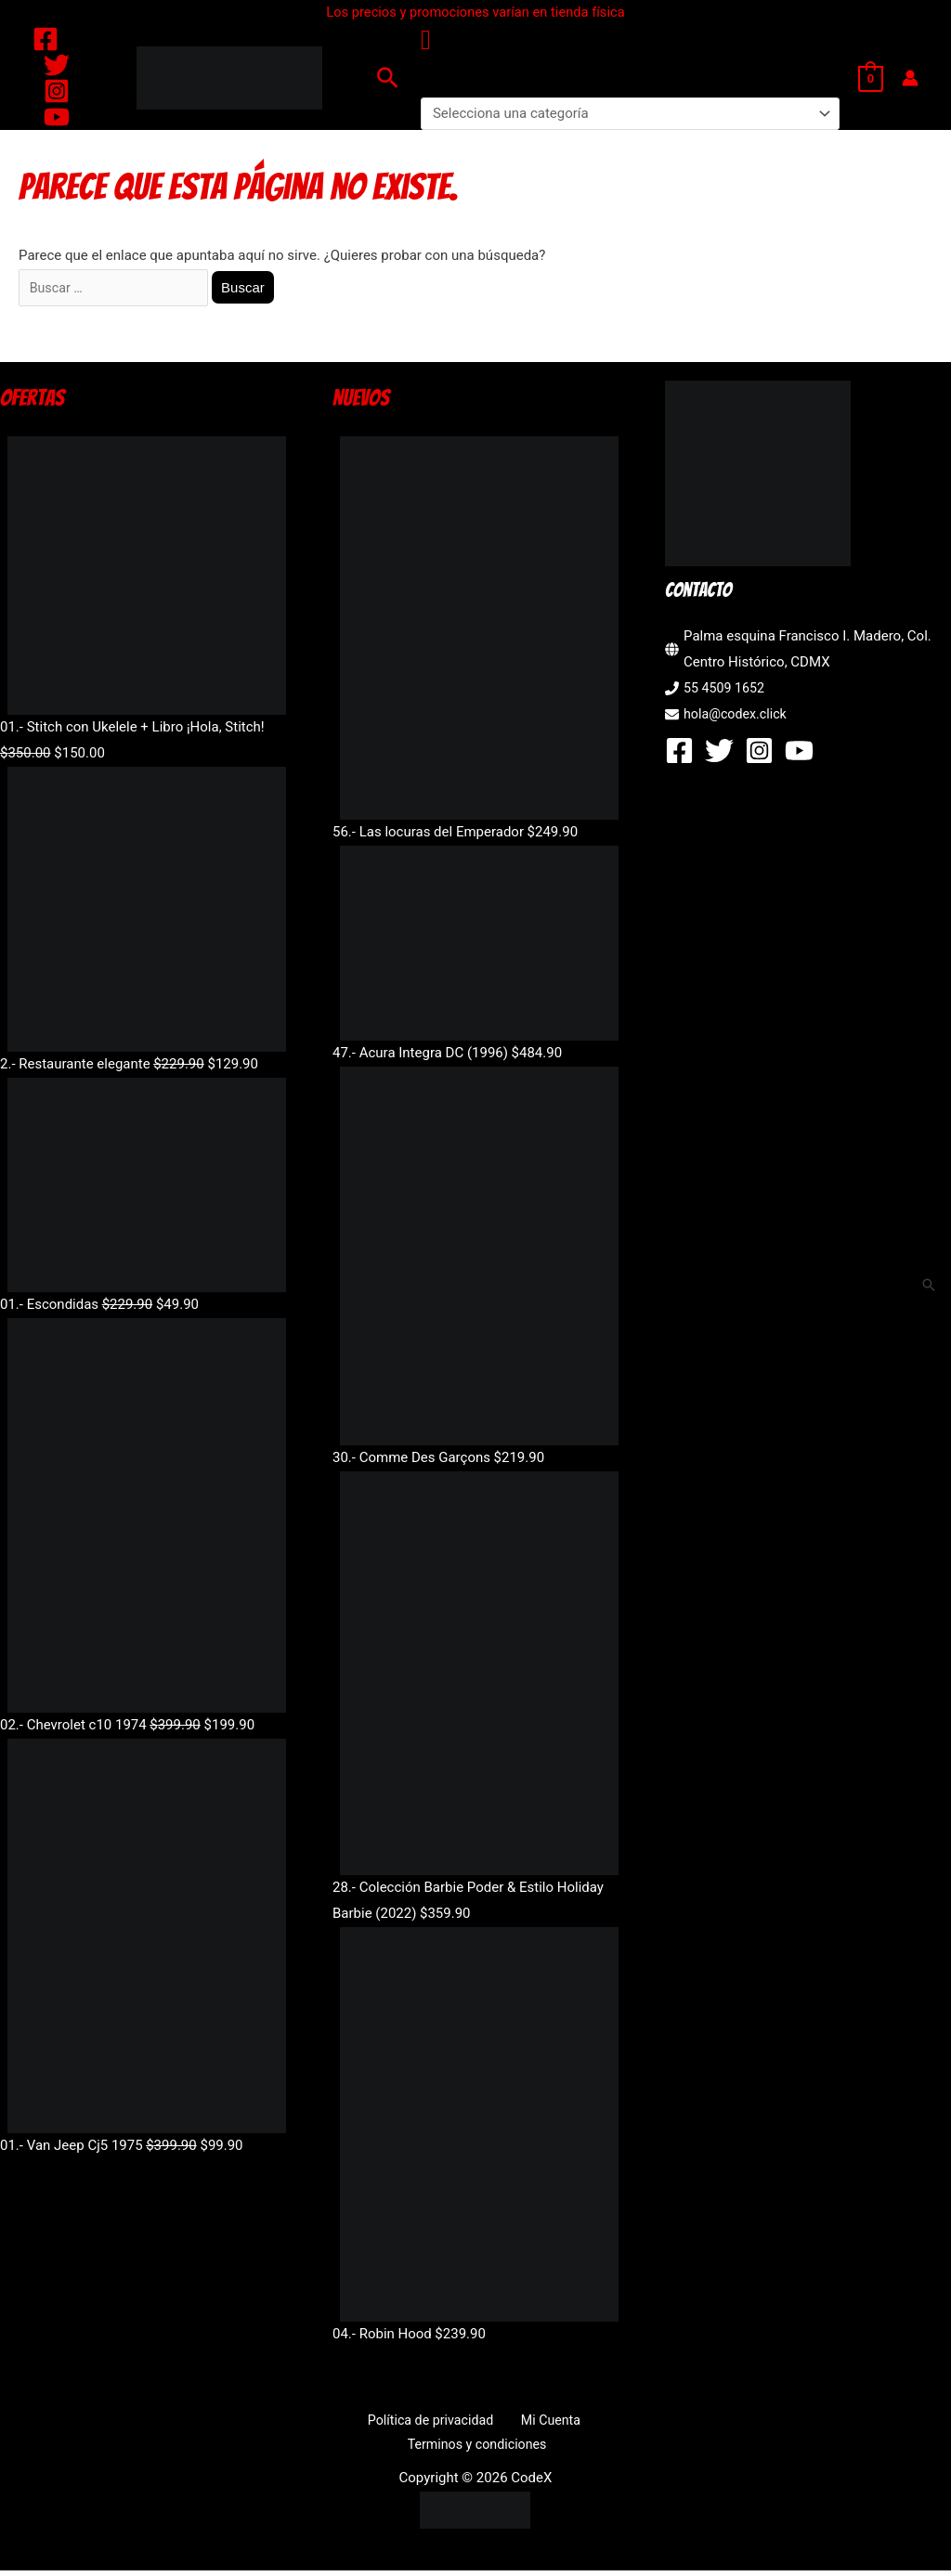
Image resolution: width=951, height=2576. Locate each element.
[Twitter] (57, 65)
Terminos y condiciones (479, 2448)
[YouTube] (57, 117)
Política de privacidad (433, 2422)
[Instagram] (57, 91)
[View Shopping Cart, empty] (870, 78)
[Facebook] (46, 39)
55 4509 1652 (726, 690)
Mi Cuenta (545, 2422)
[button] (387, 77)
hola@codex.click (738, 716)
